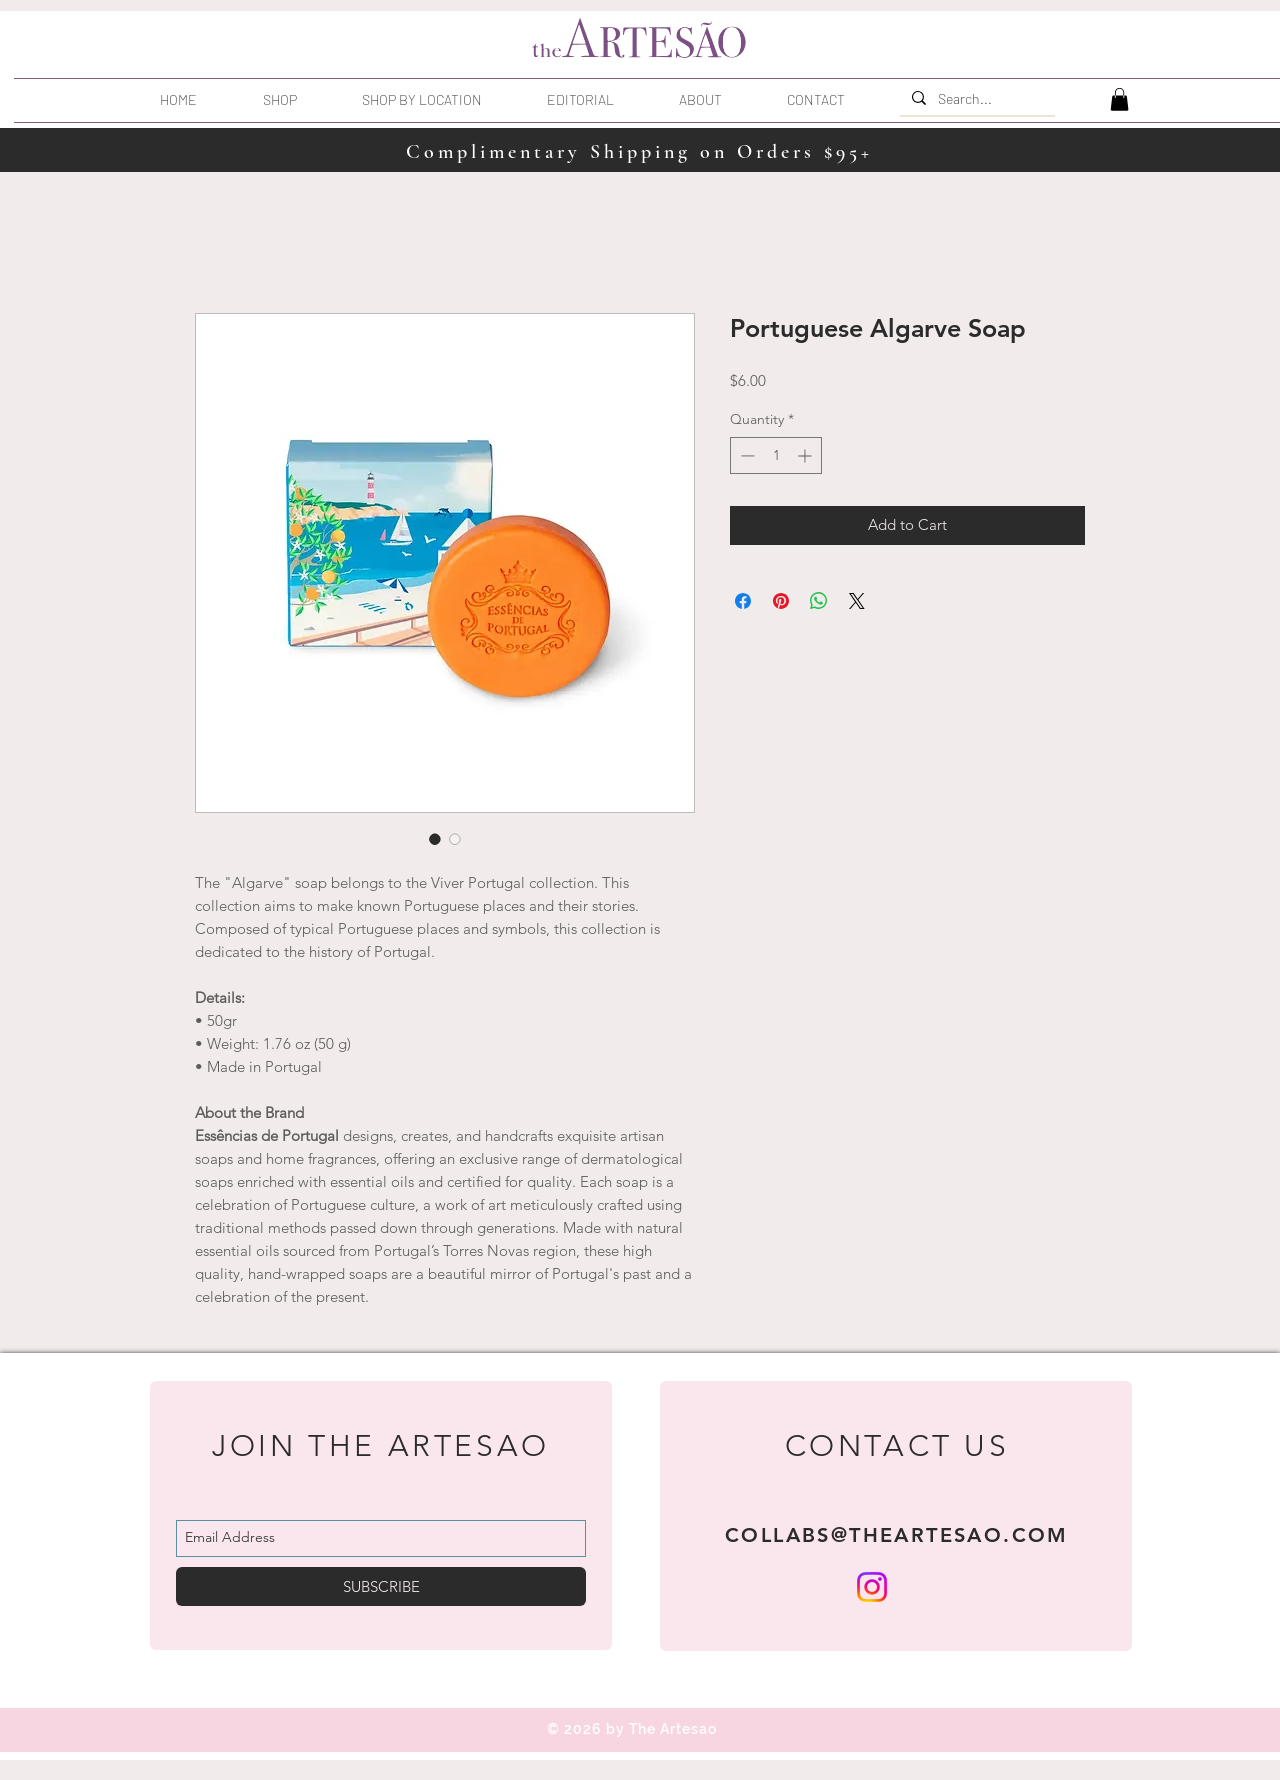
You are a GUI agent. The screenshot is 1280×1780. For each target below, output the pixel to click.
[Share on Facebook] (743, 601)
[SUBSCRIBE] (381, 1586)
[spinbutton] (776, 455)
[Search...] (975, 99)
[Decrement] (745, 455)
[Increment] (806, 455)
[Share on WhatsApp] (819, 601)
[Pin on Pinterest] (781, 601)
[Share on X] (857, 601)
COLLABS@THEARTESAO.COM (897, 1535)
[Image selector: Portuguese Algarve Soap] (435, 839)
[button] (444, 100)
